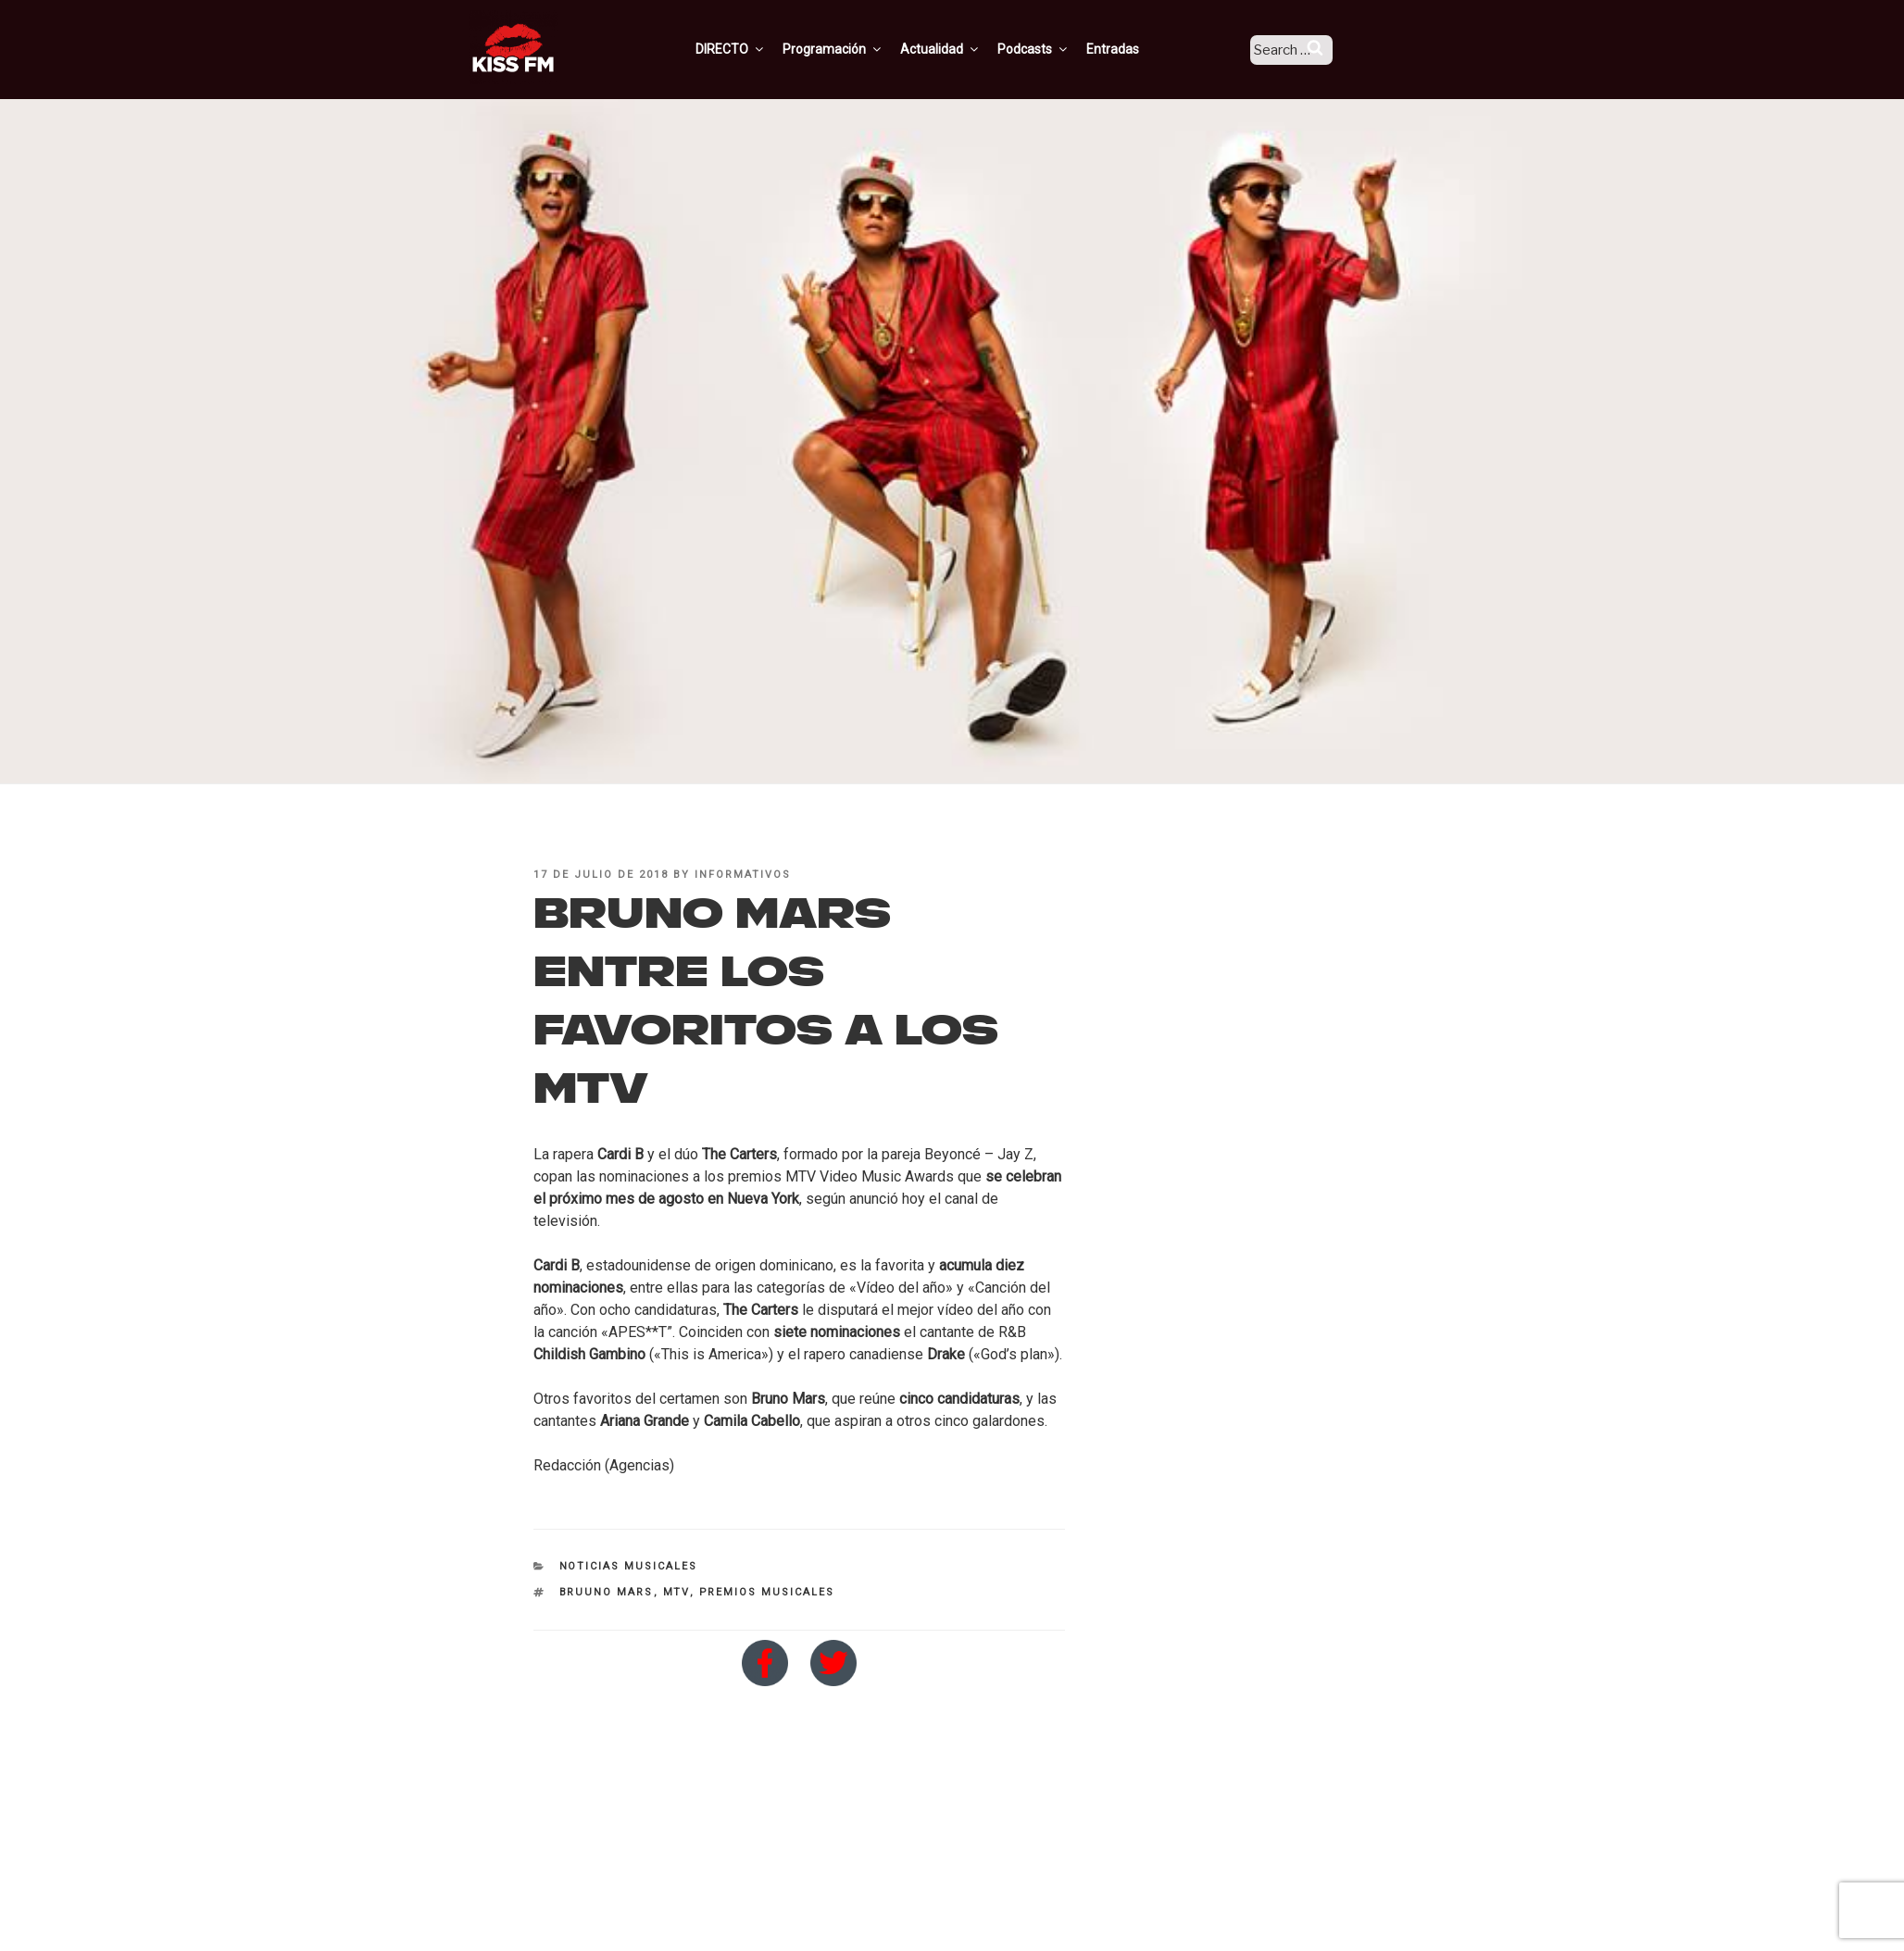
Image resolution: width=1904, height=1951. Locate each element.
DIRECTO (755, 49)
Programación (857, 49)
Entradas (1136, 49)
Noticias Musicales (628, 1566)
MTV (676, 1592)
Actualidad (964, 49)
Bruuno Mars (606, 1592)
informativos (743, 875)
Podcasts (1057, 49)
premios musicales (767, 1592)
